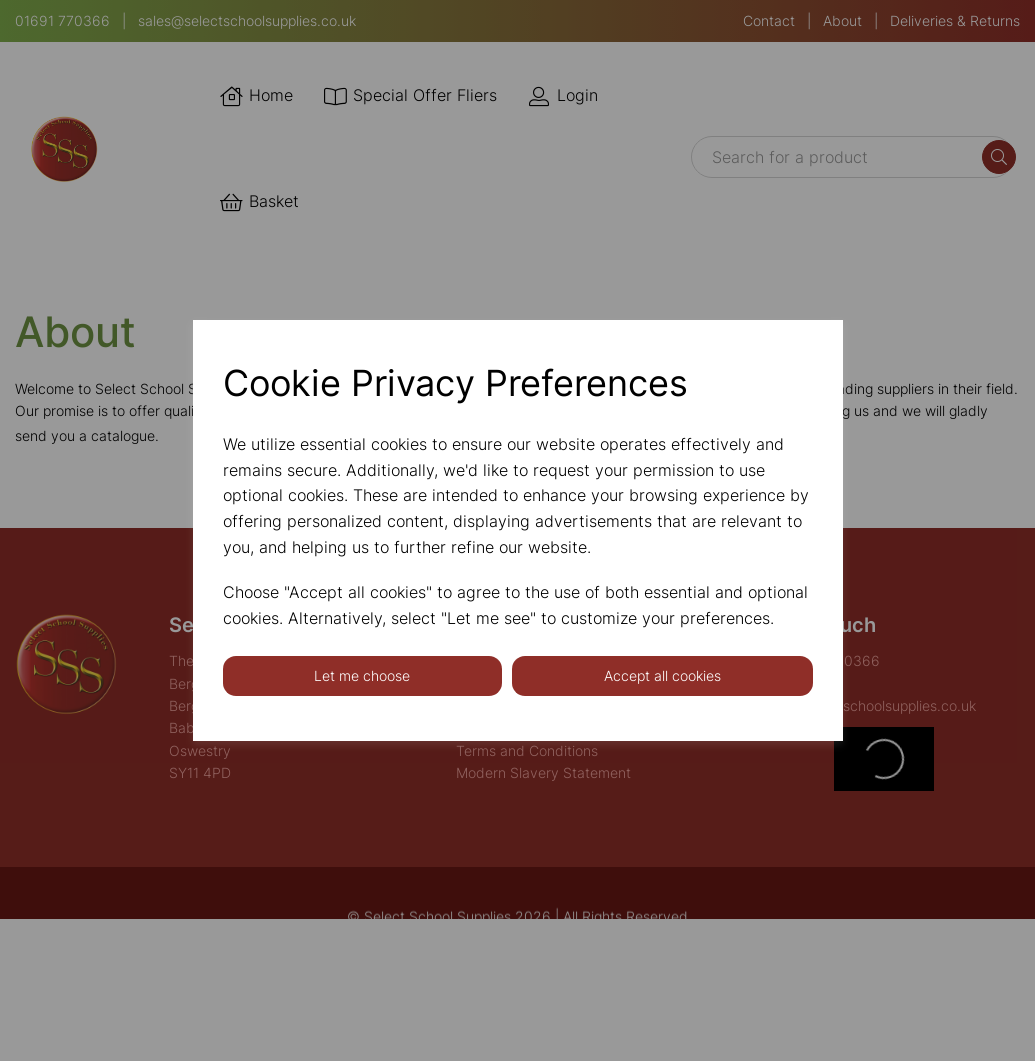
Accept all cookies (662, 675)
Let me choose (362, 675)
